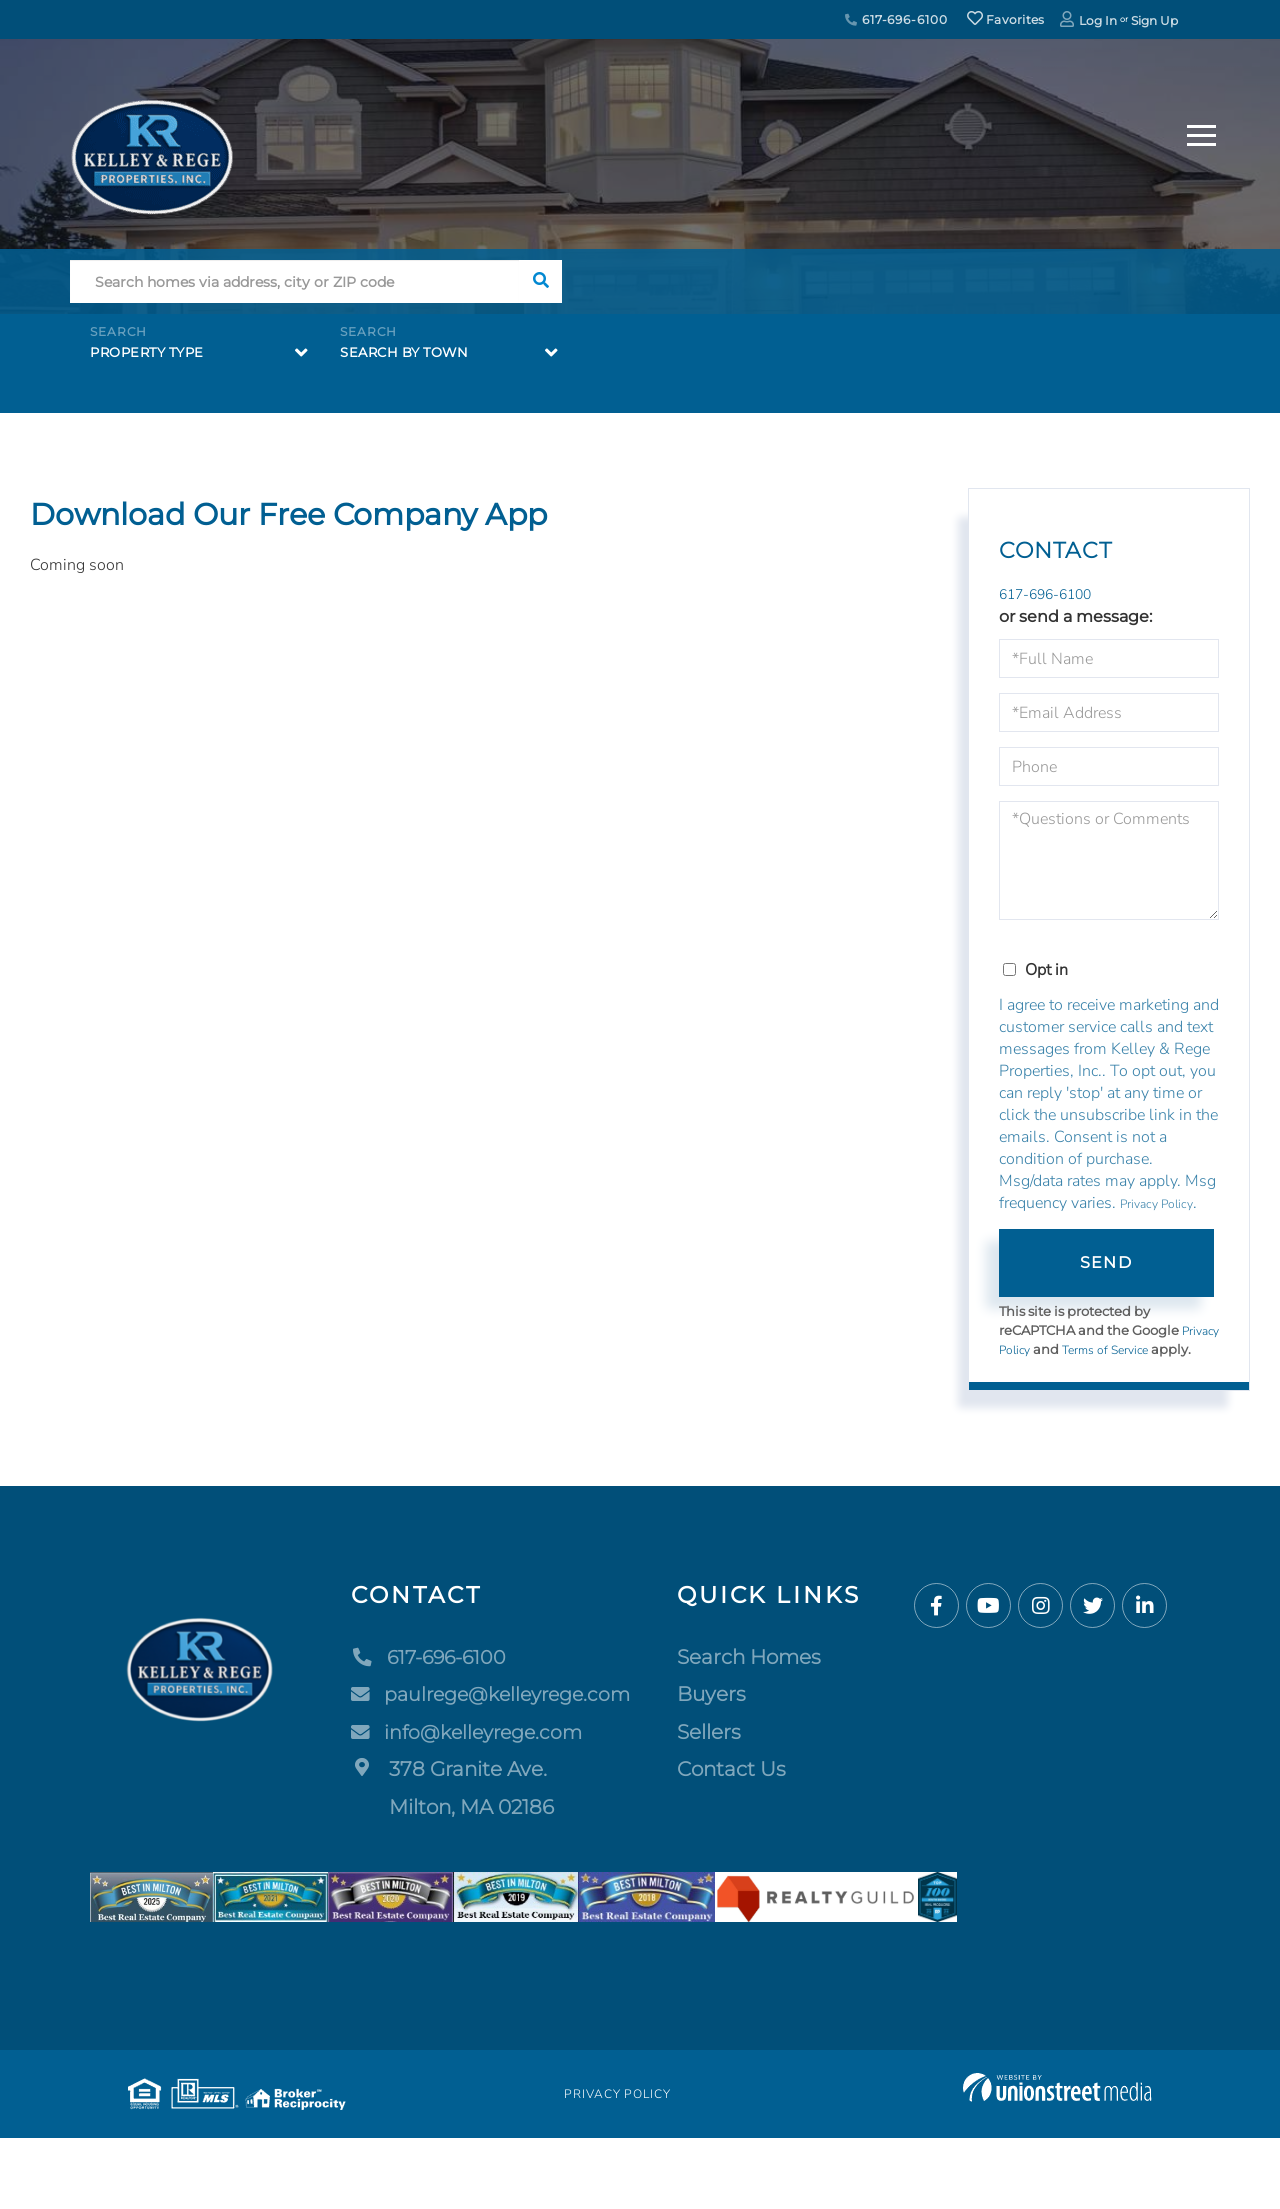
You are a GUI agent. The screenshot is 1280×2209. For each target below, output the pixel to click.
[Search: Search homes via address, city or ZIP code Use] (294, 281)
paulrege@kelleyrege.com (493, 1716)
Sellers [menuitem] (715, 1753)
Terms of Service (1158, 1352)
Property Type (147, 352)
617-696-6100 (896, 19)
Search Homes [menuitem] (755, 1678)
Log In (1098, 20)
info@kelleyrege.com (466, 1753)
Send (1106, 1264)
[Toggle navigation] (1201, 132)
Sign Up (1154, 20)
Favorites (1006, 19)
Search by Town (404, 352)
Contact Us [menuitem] (737, 1791)
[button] (540, 281)
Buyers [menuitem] (717, 1716)
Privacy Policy (1156, 1207)
